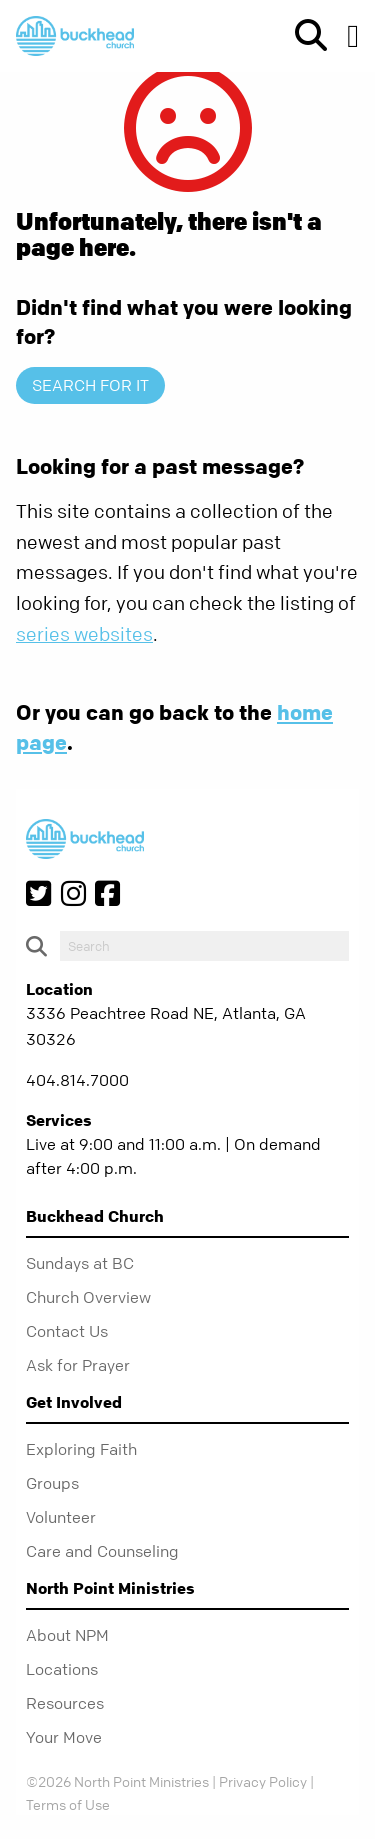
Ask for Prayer (78, 1365)
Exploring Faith (81, 1449)
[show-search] (303, 36)
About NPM (67, 1635)
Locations (62, 1669)
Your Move (64, 1737)
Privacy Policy (263, 1781)
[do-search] (204, 946)
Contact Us (67, 1331)
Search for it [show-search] (90, 385)
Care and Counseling (102, 1551)
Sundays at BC (80, 1263)
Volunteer (61, 1517)
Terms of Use (68, 1804)
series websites (84, 634)
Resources (65, 1703)
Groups (52, 1483)
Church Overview (88, 1297)
